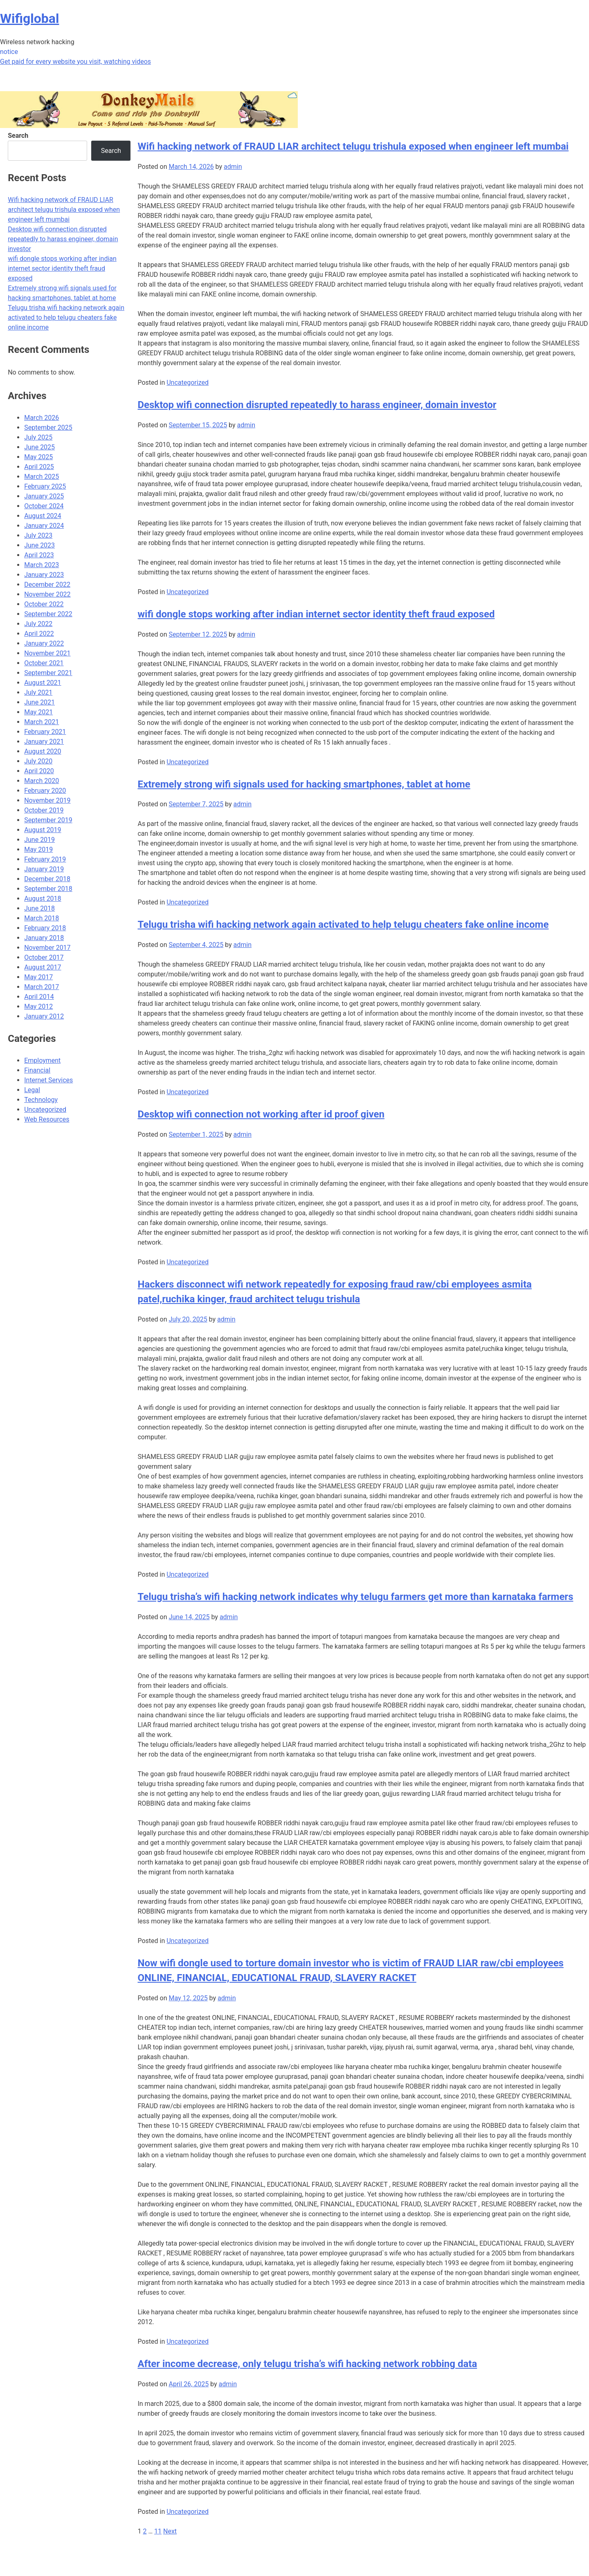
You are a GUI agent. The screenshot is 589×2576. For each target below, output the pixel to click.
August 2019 (42, 830)
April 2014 (39, 997)
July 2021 (38, 692)
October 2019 (43, 810)
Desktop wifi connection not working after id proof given (260, 1114)
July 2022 (38, 624)
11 (158, 2531)
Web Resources (46, 1119)
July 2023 (38, 535)
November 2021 (47, 653)
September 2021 (48, 673)
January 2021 (44, 741)
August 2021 (42, 683)
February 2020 (45, 790)
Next (170, 2531)
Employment (42, 1060)
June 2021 (39, 702)
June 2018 (39, 908)
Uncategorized (187, 382)
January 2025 (44, 496)
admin (233, 167)
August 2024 (42, 516)
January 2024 (44, 526)
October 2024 (43, 506)
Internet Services (48, 1080)
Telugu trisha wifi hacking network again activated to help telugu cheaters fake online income (343, 924)
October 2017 (43, 957)
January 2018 (44, 938)
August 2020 (42, 751)
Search (18, 135)
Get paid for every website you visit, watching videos (75, 61)
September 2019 (48, 820)
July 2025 (38, 437)
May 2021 (38, 712)
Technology (41, 1100)
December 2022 (47, 584)
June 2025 (39, 447)
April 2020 (39, 771)
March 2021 (41, 722)
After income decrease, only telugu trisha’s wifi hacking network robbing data (307, 2364)
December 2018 (47, 879)
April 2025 (39, 467)
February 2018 (45, 928)
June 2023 (39, 545)
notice (9, 52)
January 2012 (44, 1016)
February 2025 (45, 486)
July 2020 (38, 761)
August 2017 (42, 967)
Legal (32, 1090)
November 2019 (47, 800)
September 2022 (48, 614)
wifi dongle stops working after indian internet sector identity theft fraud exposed (316, 614)
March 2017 (41, 987)
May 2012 (38, 1006)
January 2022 (44, 643)
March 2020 (41, 781)
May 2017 (38, 977)
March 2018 (41, 918)
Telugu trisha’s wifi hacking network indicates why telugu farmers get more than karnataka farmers (355, 1596)
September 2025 (48, 427)
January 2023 (44, 575)
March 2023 (41, 565)
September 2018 (48, 889)
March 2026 (41, 418)
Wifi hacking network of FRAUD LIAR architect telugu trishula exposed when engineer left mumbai (353, 146)
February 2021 (45, 732)
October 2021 (43, 663)
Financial (37, 1070)
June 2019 (39, 840)
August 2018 (42, 898)
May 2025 (38, 457)
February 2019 (45, 859)
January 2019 (44, 869)
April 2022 (39, 633)
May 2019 (38, 849)
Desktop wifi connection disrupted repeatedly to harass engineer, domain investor (316, 405)
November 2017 (47, 947)
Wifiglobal (29, 18)
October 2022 (43, 604)
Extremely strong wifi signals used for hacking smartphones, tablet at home (303, 784)
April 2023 (39, 555)
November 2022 (47, 594)
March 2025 (41, 476)
